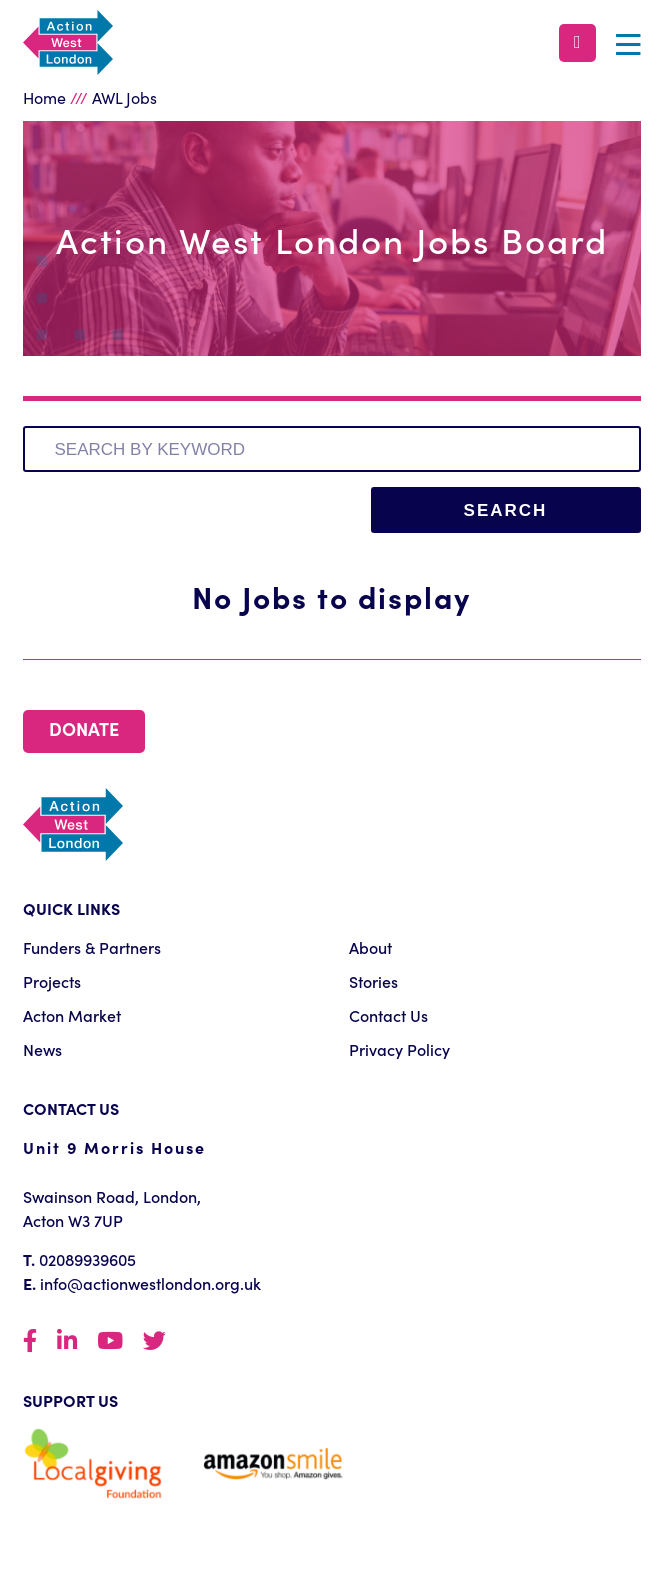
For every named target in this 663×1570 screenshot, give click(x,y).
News (42, 1049)
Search (506, 510)
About (370, 947)
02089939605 (87, 1259)
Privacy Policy (399, 1049)
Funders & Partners (92, 947)
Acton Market (72, 1015)
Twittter (154, 1341)
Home (44, 97)
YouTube (110, 1341)
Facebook (30, 1341)
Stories (373, 981)
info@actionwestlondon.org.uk (150, 1283)
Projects (52, 981)
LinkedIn (67, 1341)
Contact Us (388, 1015)
